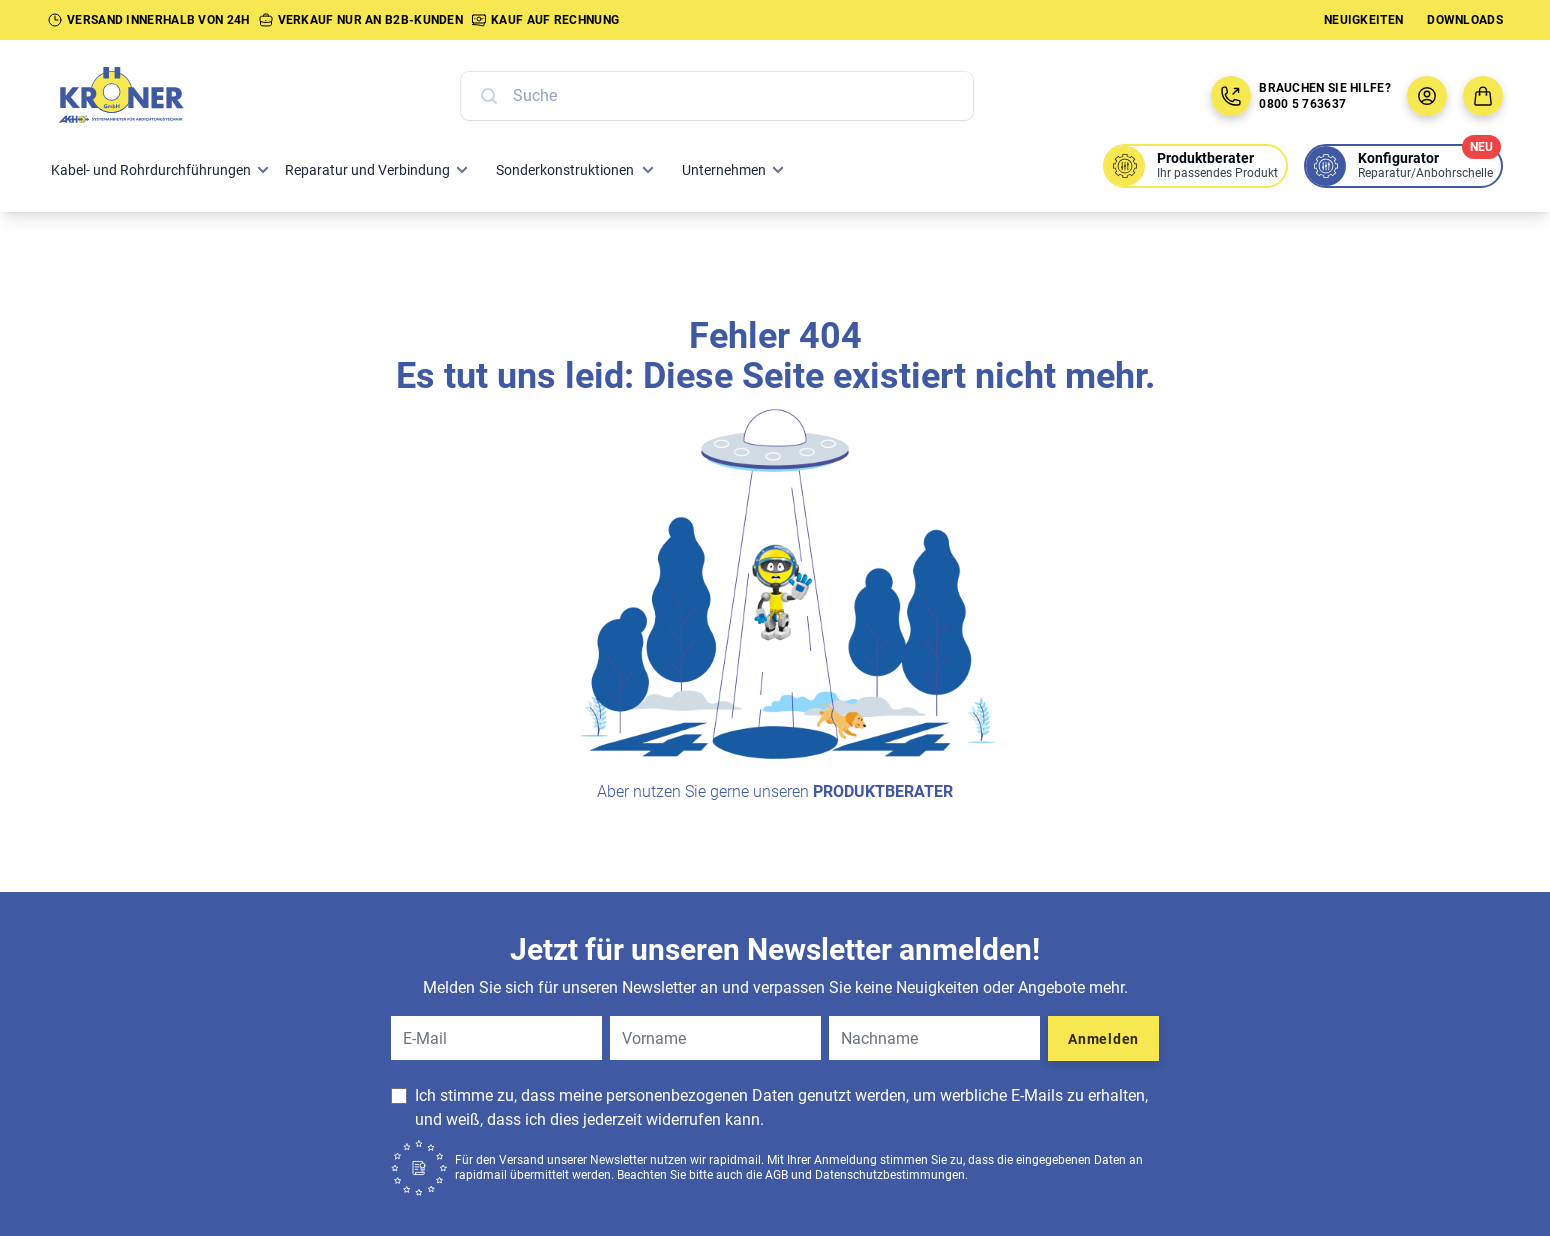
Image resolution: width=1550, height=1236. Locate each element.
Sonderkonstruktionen (565, 170)
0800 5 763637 (1302, 104)
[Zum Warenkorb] (1483, 96)
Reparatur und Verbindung (367, 170)
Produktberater (883, 791)
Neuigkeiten (1363, 20)
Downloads (1465, 20)
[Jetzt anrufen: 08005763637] (1231, 96)
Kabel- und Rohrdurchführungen (151, 170)
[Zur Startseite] (143, 96)
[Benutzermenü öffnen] (1427, 96)
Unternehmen (724, 170)
